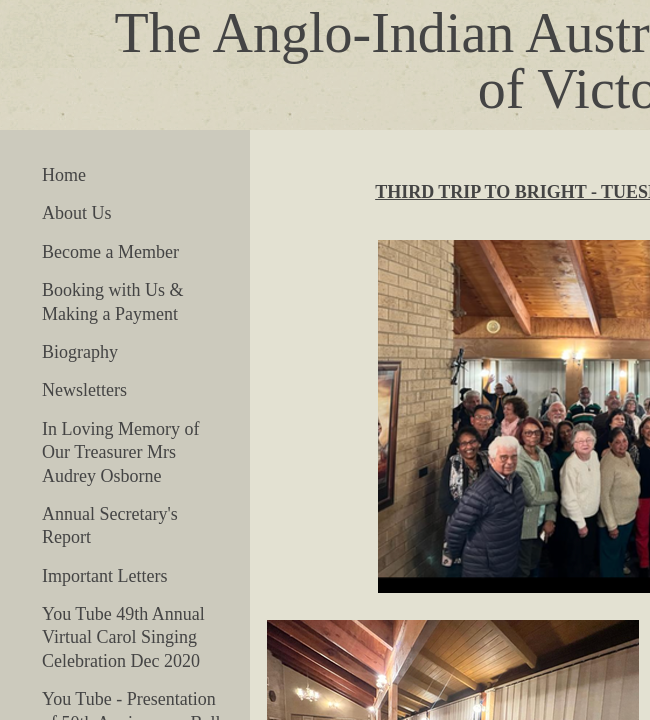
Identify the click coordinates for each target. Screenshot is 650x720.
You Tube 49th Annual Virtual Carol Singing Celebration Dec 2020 (123, 637)
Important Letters (104, 576)
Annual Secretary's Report (110, 525)
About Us (77, 213)
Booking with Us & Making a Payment (113, 301)
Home (64, 175)
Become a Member (110, 252)
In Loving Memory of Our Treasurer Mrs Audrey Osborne (120, 452)
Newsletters (84, 390)
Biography (80, 352)
